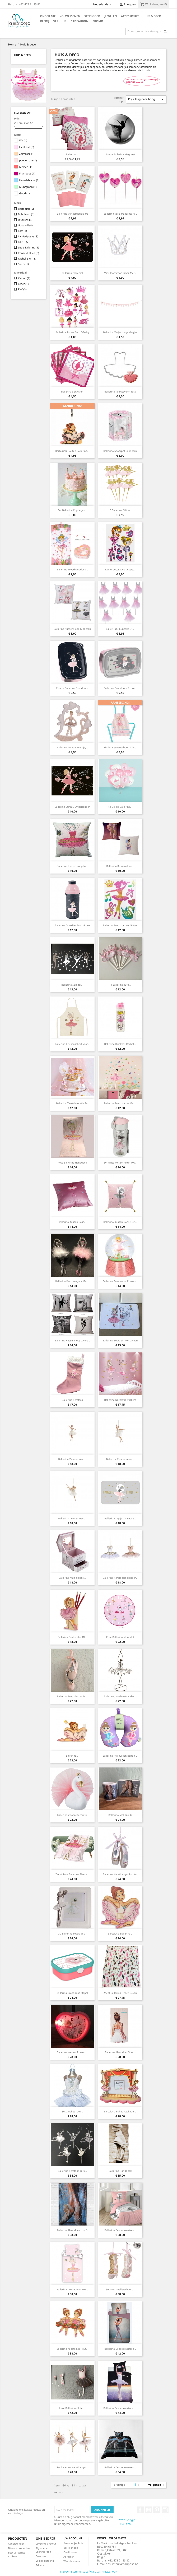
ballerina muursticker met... (120, 1103)
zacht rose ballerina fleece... (72, 1874)
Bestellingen (70, 2547)
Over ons (41, 2556)
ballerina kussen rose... (72, 1222)
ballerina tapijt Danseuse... (120, 1518)
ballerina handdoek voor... (120, 2052)
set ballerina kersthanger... (72, 2467)
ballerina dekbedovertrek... (120, 2230)
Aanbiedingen (16, 2543)
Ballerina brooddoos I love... (120, 688)
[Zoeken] (147, 31)
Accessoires (130, 16)
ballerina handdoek (120, 2170)
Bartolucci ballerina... (120, 1933)
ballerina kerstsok (72, 1399)
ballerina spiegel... (72, 984)
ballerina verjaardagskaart (72, 213)
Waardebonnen (72, 2561)
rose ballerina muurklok (120, 1637)
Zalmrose (26, 153)
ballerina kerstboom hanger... (120, 1577)
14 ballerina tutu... (120, 984)
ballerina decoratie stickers (120, 1399)
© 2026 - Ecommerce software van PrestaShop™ (88, 2571)
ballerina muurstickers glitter (120, 925)
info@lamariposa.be (125, 2564)
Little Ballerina (28, 247)
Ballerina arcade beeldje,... (72, 747)
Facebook (140, 2509)
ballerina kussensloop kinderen (72, 628)
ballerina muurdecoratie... (72, 1696)
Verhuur (60, 21)
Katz (22, 231)
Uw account (72, 2538)
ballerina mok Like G (120, 1815)
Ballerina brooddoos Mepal (72, 1993)
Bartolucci (26, 208)
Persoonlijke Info (73, 2543)
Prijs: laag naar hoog (146, 99)
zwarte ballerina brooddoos (72, 688)
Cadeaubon (79, 21)
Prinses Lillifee (28, 253)
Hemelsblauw (29, 180)
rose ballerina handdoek (72, 1162)
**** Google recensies (127, 2521)
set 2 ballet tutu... (72, 2111)
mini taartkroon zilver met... (120, 273)
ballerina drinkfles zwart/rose (72, 925)
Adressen (68, 2556)
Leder (23, 283)
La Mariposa (28, 236)
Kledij (44, 21)
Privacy (40, 2565)
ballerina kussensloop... (120, 866)
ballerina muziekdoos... (72, 1577)
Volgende (156, 2485)
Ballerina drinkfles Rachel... (120, 1044)
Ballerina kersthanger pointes (120, 1874)
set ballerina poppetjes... (72, 510)
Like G (23, 242)
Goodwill (25, 225)
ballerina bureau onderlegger (72, 806)
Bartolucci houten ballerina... (72, 451)
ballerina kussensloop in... (72, 866)
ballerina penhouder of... (72, 1637)
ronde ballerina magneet (120, 154)
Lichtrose (26, 147)
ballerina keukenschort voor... (72, 1044)
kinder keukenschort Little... (120, 747)
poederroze (28, 160)
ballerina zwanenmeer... (72, 1459)
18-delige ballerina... (120, 806)
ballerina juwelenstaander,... (120, 1696)
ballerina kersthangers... (72, 2170)
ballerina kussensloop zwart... (72, 1340)
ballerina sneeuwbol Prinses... (120, 1281)
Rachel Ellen (27, 258)
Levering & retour (46, 2543)
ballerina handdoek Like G (72, 2230)
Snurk (23, 264)
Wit (23, 140)
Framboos (27, 173)
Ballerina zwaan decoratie (72, 1815)
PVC (22, 289)
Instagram (165, 2509)
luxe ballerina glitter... (72, 2408)
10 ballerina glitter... (120, 510)
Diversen (25, 219)
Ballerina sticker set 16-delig (72, 332)
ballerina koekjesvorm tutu (120, 391)
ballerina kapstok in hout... (72, 2348)
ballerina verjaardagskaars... (120, 213)
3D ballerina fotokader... (72, 1933)
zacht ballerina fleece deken (120, 1993)
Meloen (25, 167)
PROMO (97, 21)
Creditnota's (70, 2552)
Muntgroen (28, 186)
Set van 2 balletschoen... (120, 2289)
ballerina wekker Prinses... (72, 2052)
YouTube (148, 2509)
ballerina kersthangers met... (72, 1281)
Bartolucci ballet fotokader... (120, 2111)
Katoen (24, 278)
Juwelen (110, 16)
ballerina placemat (72, 273)
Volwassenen (70, 16)
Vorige (118, 2485)
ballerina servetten (72, 391)
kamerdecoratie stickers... (120, 569)
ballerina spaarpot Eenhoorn (120, 451)
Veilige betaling (45, 2560)
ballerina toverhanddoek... (72, 569)
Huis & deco (152, 16)
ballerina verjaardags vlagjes (120, 332)
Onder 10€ (47, 16)
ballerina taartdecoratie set (72, 1103)
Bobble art (26, 214)
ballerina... (72, 154)
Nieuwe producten (19, 2548)
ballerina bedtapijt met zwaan (120, 1340)
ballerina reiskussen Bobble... (120, 1755)
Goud (24, 193)
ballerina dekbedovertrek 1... (120, 2408)
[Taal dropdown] (102, 5)
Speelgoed (92, 16)
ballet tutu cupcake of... (120, 628)
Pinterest (156, 2509)
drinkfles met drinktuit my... (120, 1162)
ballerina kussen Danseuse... (120, 1222)
